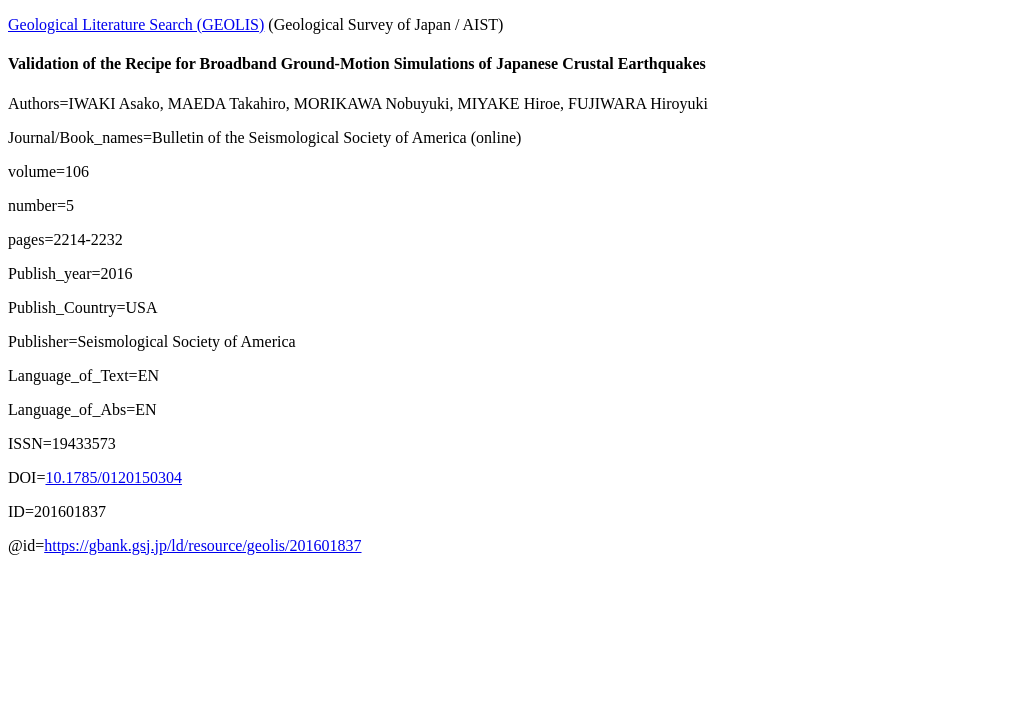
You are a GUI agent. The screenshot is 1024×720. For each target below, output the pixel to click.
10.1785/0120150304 (113, 477)
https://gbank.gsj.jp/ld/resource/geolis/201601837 (202, 545)
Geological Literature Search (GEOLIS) (136, 24)
